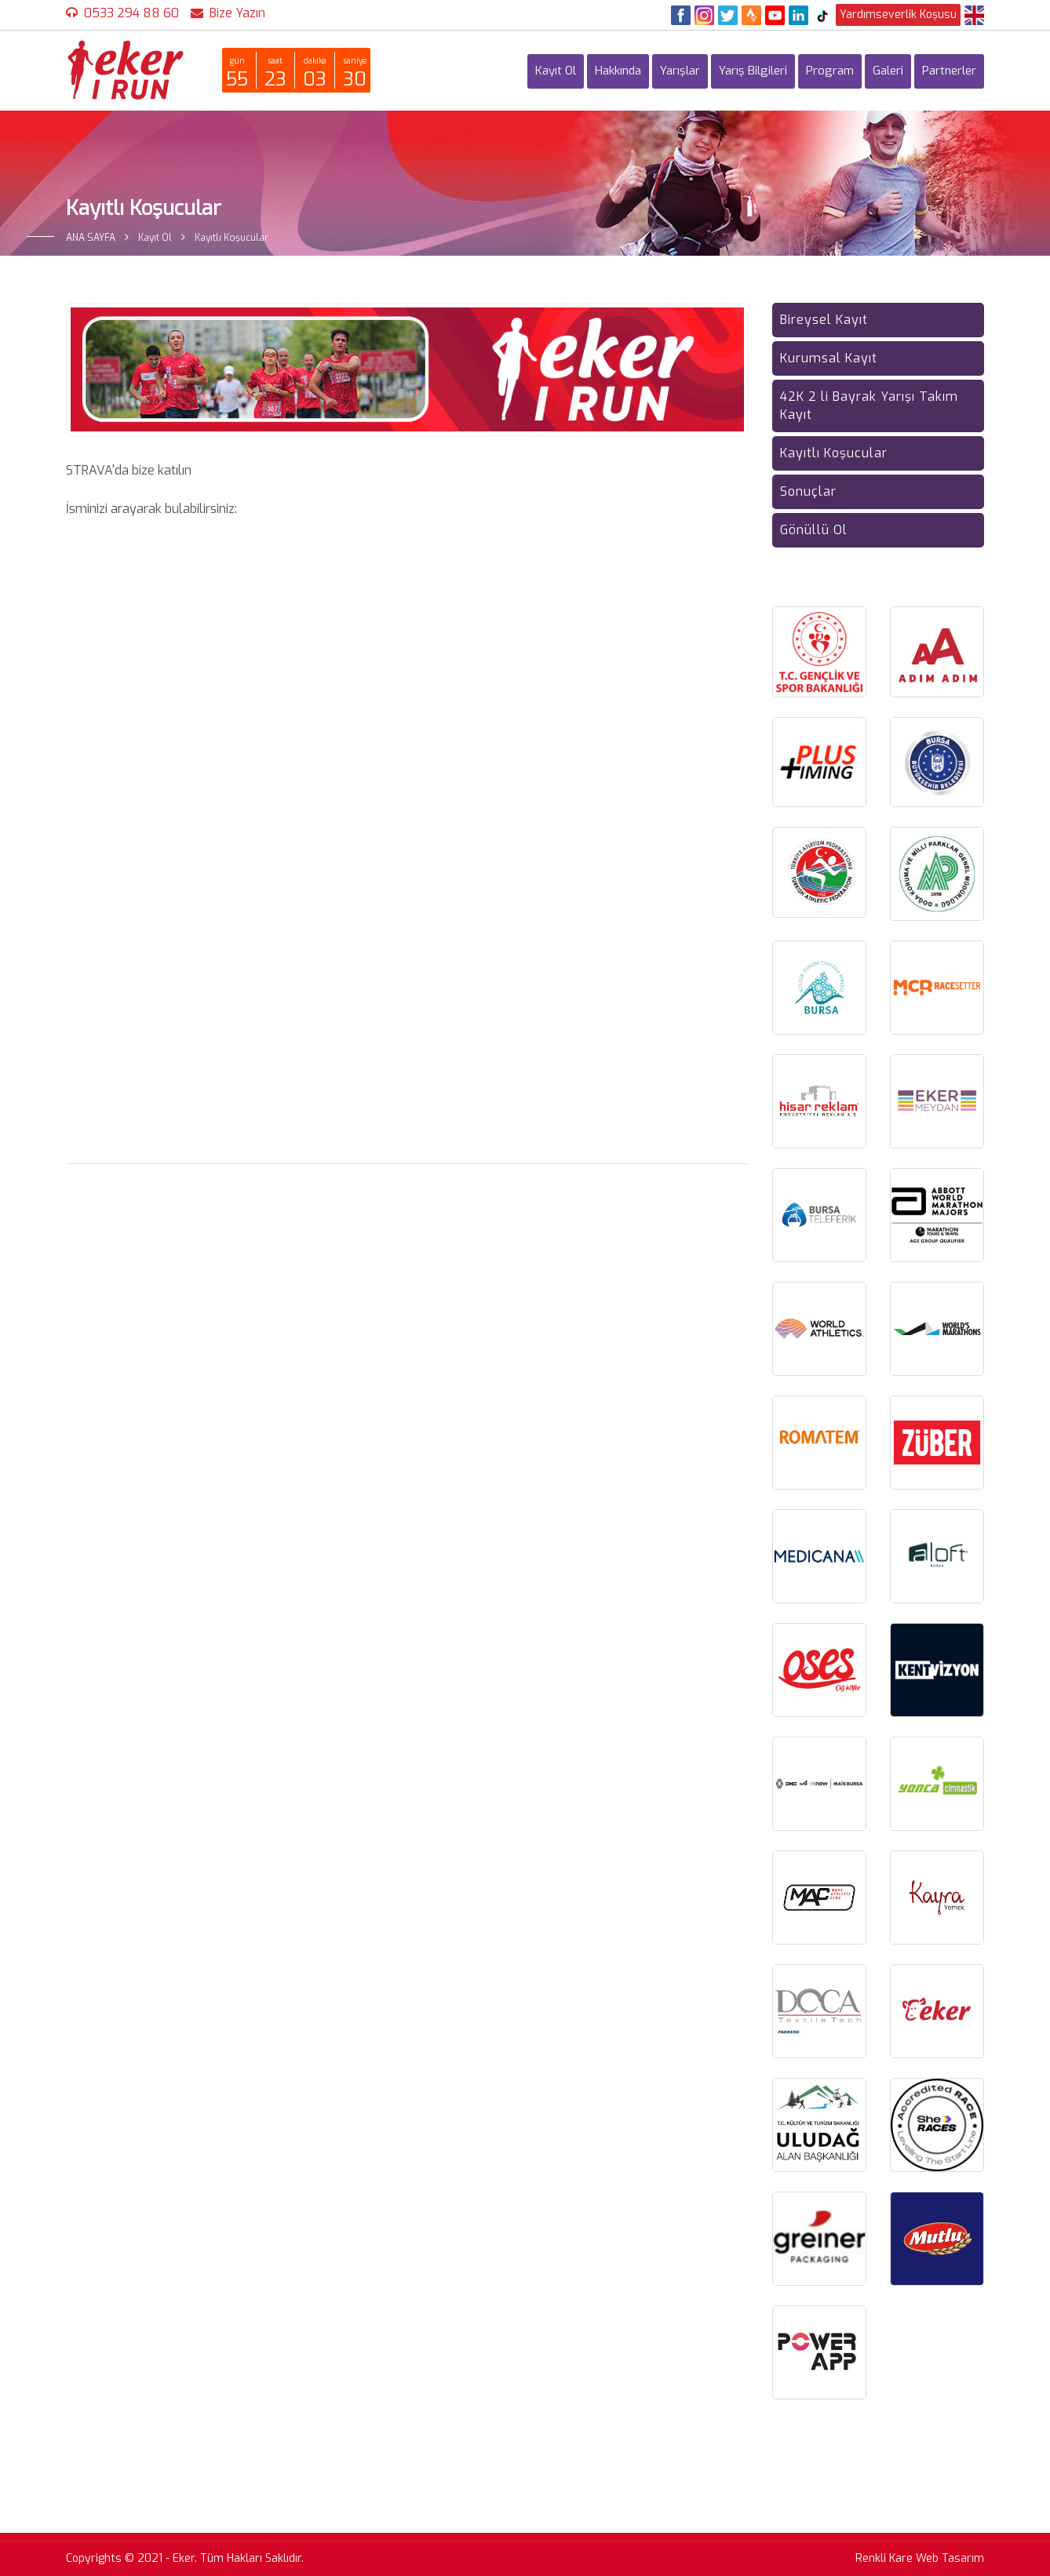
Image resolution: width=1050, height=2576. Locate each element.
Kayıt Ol (555, 70)
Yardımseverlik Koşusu (898, 14)
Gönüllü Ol (814, 530)
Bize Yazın (237, 13)
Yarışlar (680, 70)
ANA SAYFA (90, 237)
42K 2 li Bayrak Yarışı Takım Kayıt (869, 406)
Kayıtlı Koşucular (834, 453)
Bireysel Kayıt (824, 319)
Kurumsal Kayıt (828, 358)
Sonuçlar (808, 491)
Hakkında (618, 70)
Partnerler (949, 70)
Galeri (888, 70)
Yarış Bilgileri (753, 70)
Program (830, 70)
